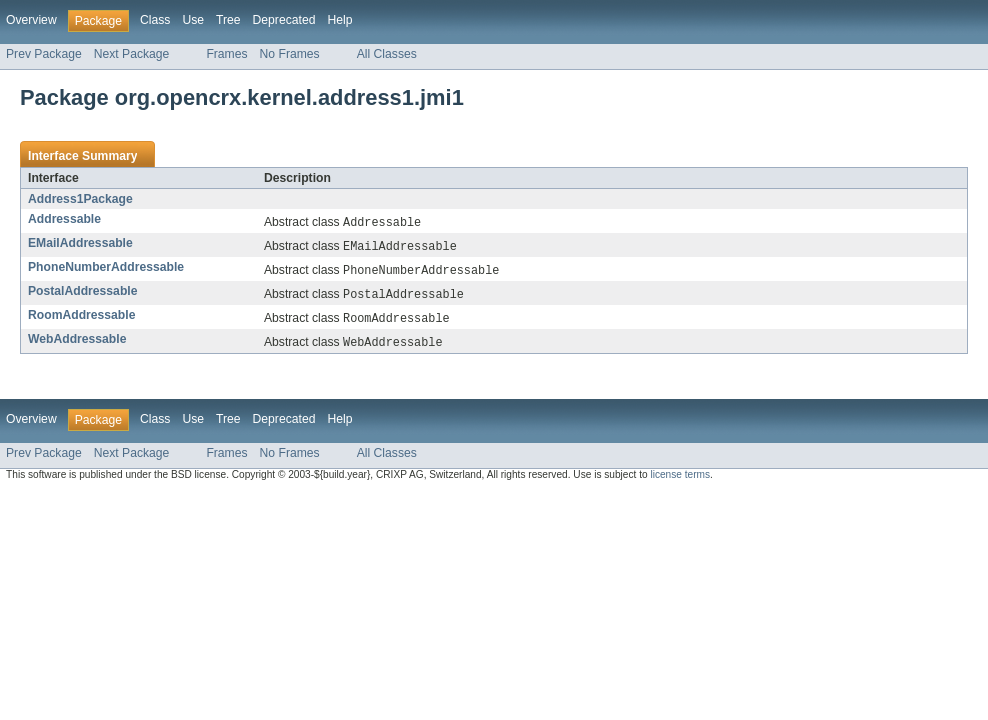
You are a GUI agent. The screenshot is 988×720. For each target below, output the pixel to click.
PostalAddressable (82, 294)
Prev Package (44, 54)
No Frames (290, 54)
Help (339, 20)
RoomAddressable (81, 319)
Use (193, 20)
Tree (228, 20)
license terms (680, 480)
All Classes (387, 54)
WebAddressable (77, 344)
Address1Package (80, 199)
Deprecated (284, 20)
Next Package (132, 54)
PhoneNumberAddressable (106, 269)
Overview (31, 20)
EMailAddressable (80, 244)
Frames (226, 54)
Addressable (64, 219)
